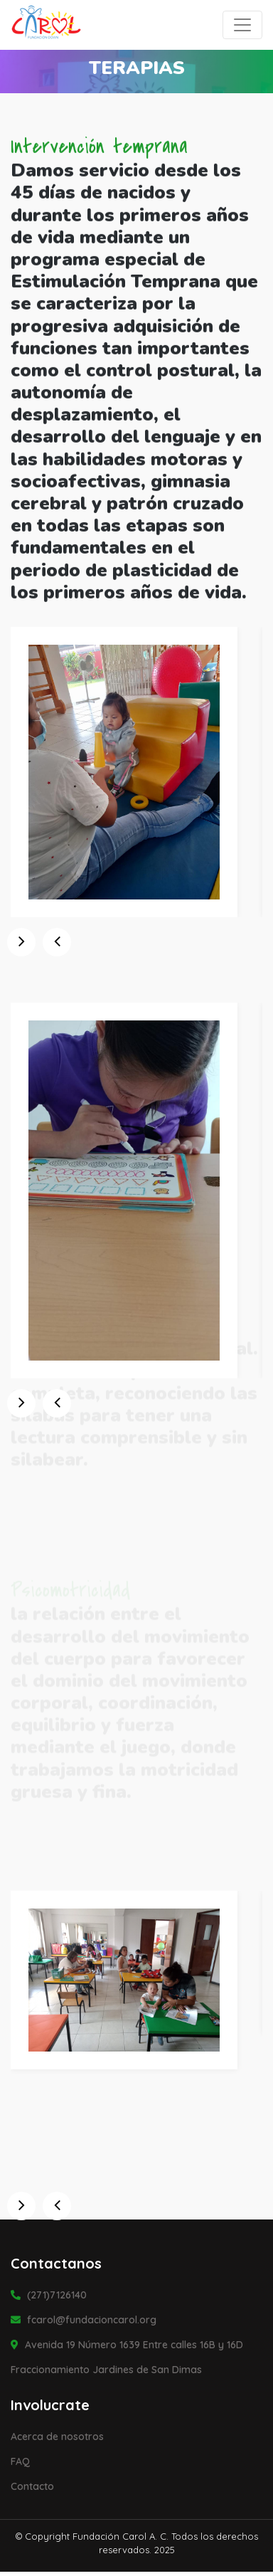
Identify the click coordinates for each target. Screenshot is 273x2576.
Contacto (32, 2486)
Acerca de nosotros (57, 2436)
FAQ (20, 2461)
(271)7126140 (49, 2295)
